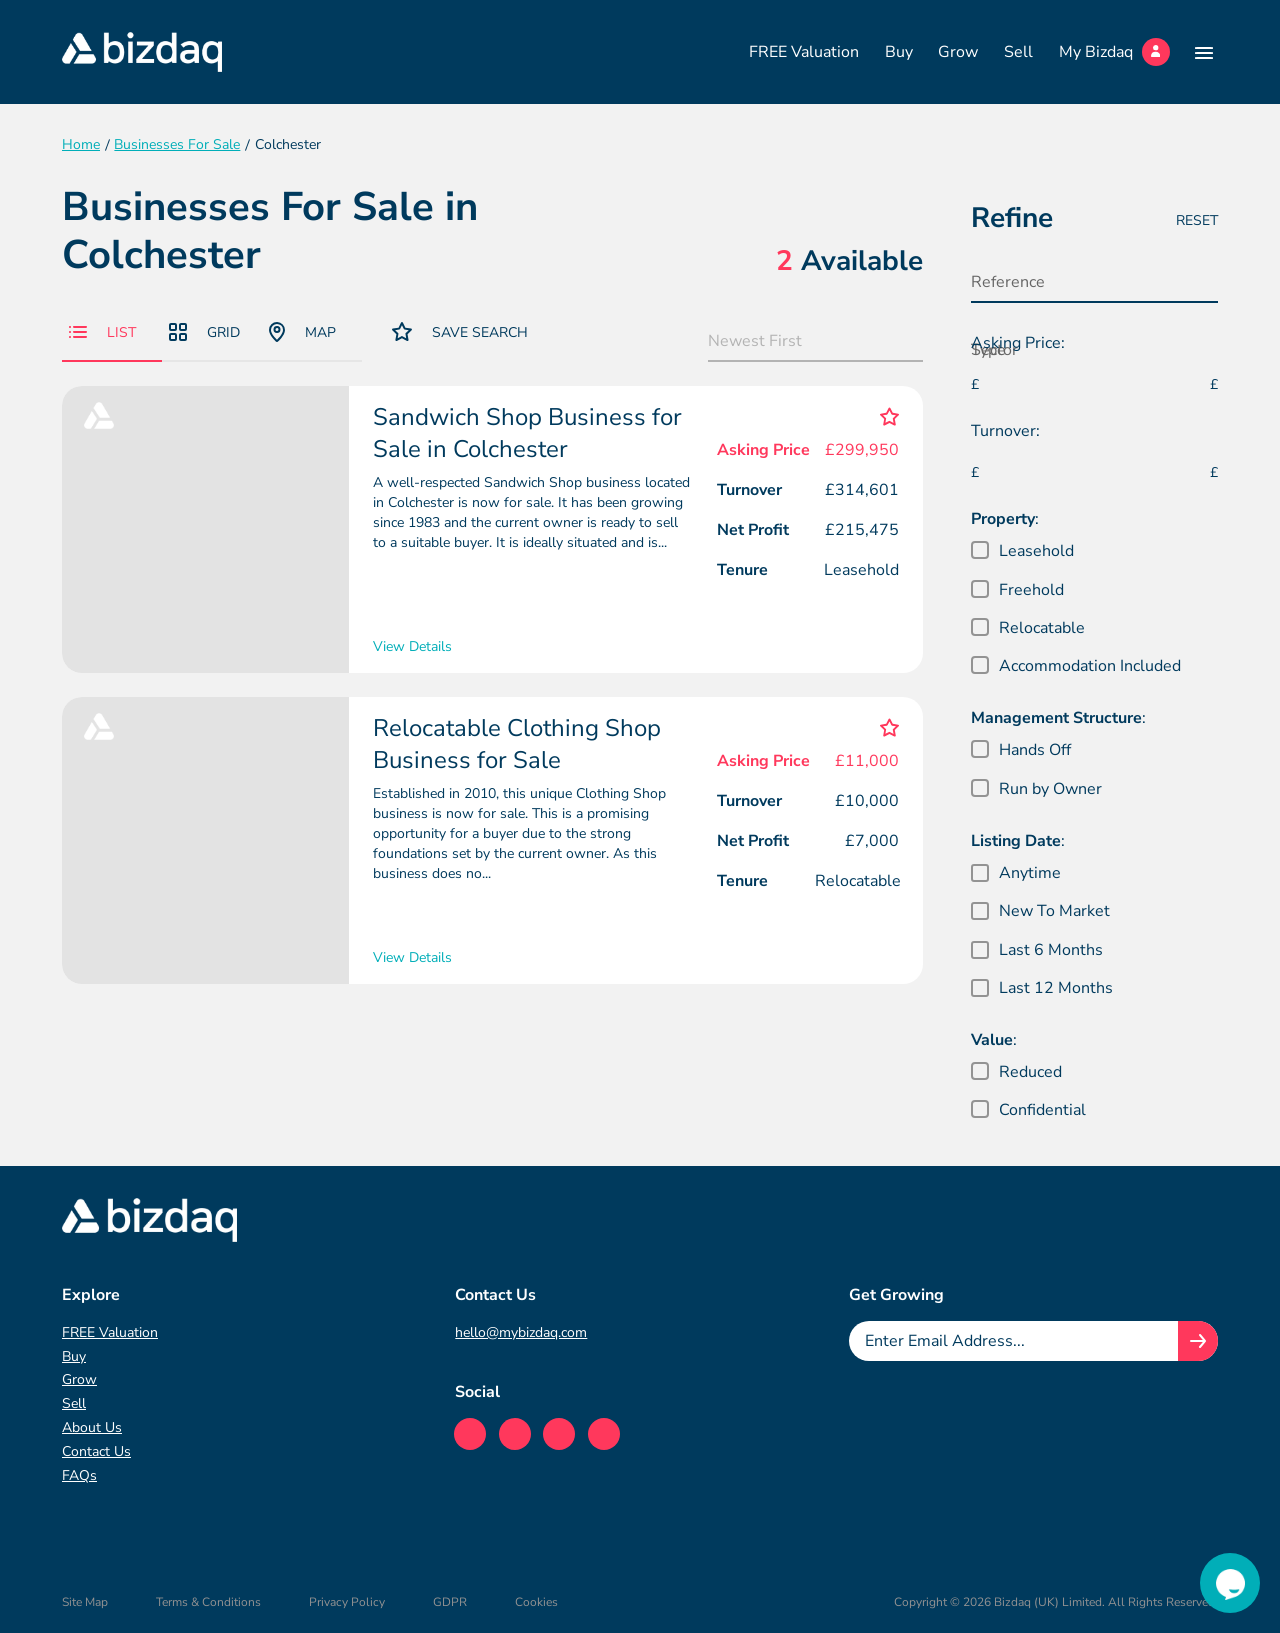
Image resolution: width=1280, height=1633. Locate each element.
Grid (204, 332)
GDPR (450, 1602)
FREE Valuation (804, 52)
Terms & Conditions (208, 1602)
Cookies (536, 1602)
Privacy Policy (347, 1602)
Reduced (1030, 1072)
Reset (1197, 220)
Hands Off (1035, 750)
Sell (1018, 52)
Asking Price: (1018, 343)
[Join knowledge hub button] (1198, 1341)
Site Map (85, 1602)
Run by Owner (1050, 789)
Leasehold (1036, 551)
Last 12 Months (1056, 988)
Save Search (460, 331)
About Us (92, 1427)
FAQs (79, 1475)
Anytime (1030, 873)
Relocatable (1042, 628)
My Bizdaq (1114, 52)
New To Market (1054, 911)
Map (302, 332)
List (102, 332)
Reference (1008, 282)
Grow (958, 52)
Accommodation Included (1090, 666)
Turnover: (1005, 431)
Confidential (1042, 1110)
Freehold (1031, 590)
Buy (899, 52)
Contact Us (96, 1451)
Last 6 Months (1051, 950)
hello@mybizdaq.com (521, 1332)
